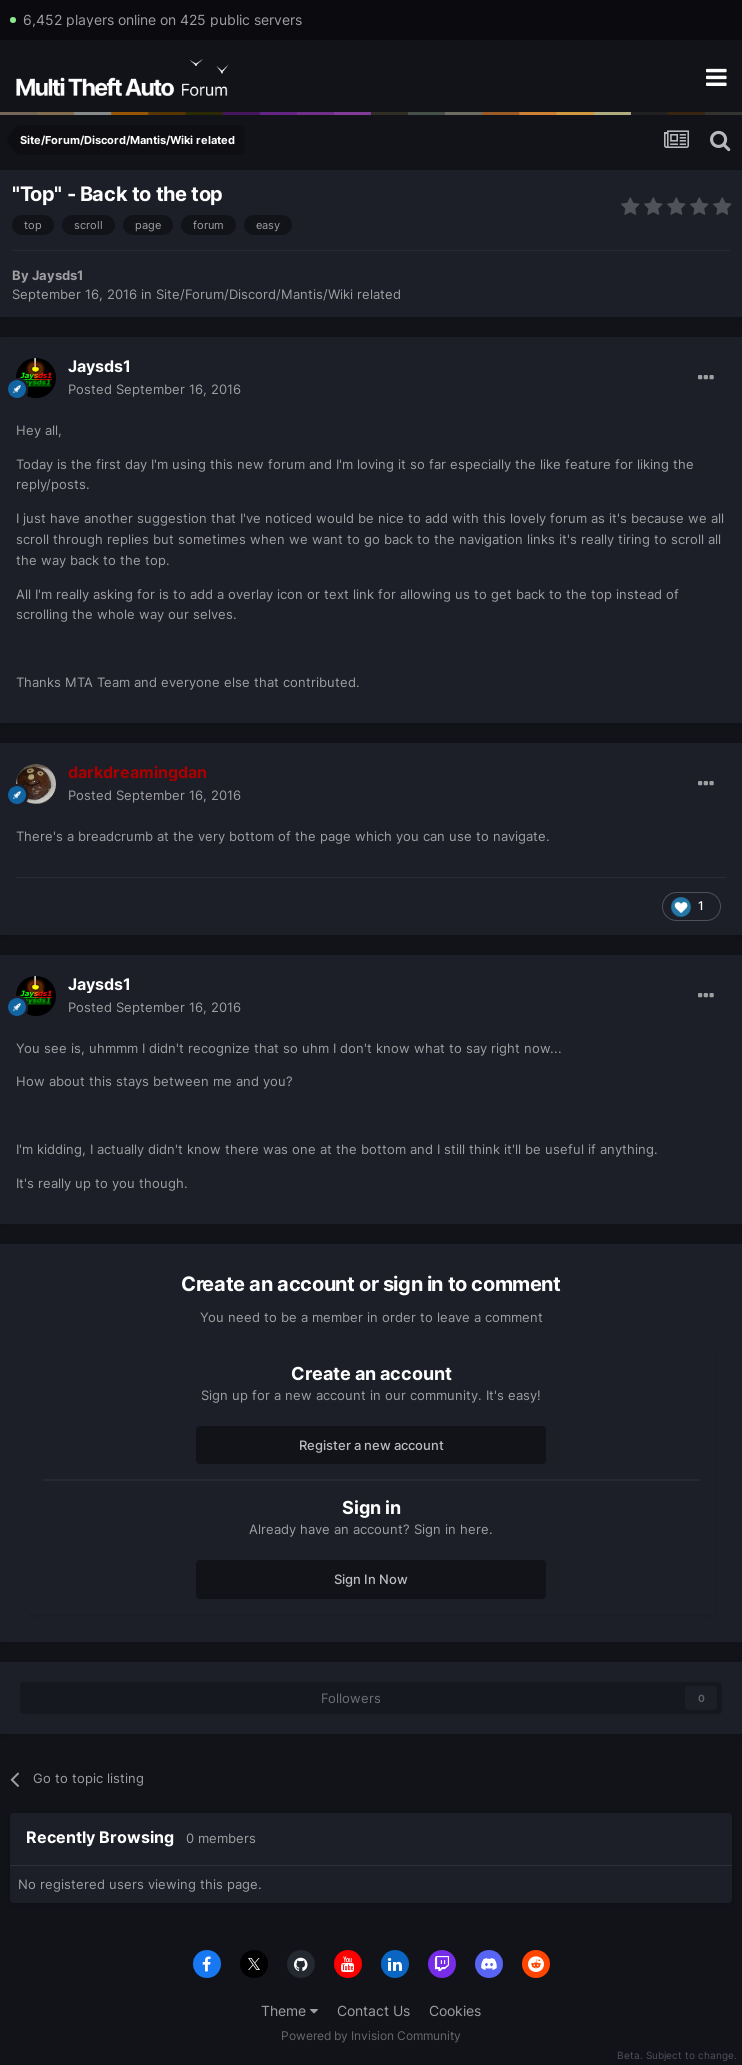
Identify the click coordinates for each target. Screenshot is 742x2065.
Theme (289, 2010)
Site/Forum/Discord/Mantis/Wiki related (278, 294)
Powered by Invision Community (371, 2035)
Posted (154, 389)
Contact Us (373, 2010)
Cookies (455, 2010)
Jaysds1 (57, 275)
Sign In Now (371, 1579)
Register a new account (371, 1445)
